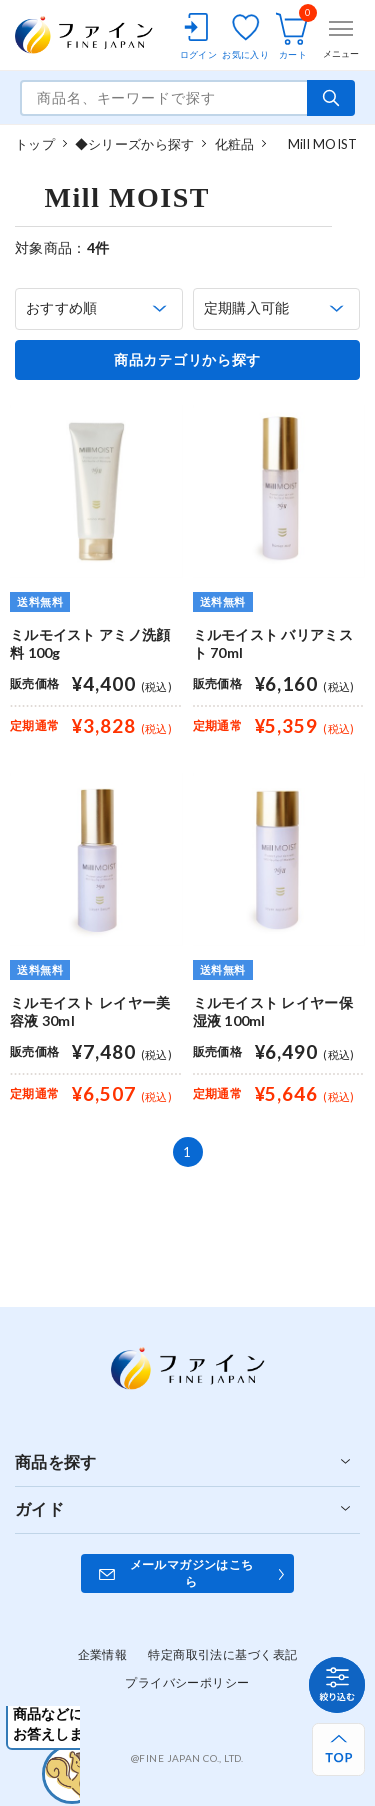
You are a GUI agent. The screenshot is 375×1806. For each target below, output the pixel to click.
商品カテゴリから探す (187, 360)
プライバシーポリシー (187, 1682)
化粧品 (235, 144)
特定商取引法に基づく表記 (222, 1654)
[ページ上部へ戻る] (338, 1749)
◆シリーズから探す (134, 144)
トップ (35, 144)
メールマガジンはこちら (192, 1573)
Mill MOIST (315, 144)
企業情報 (103, 1654)
